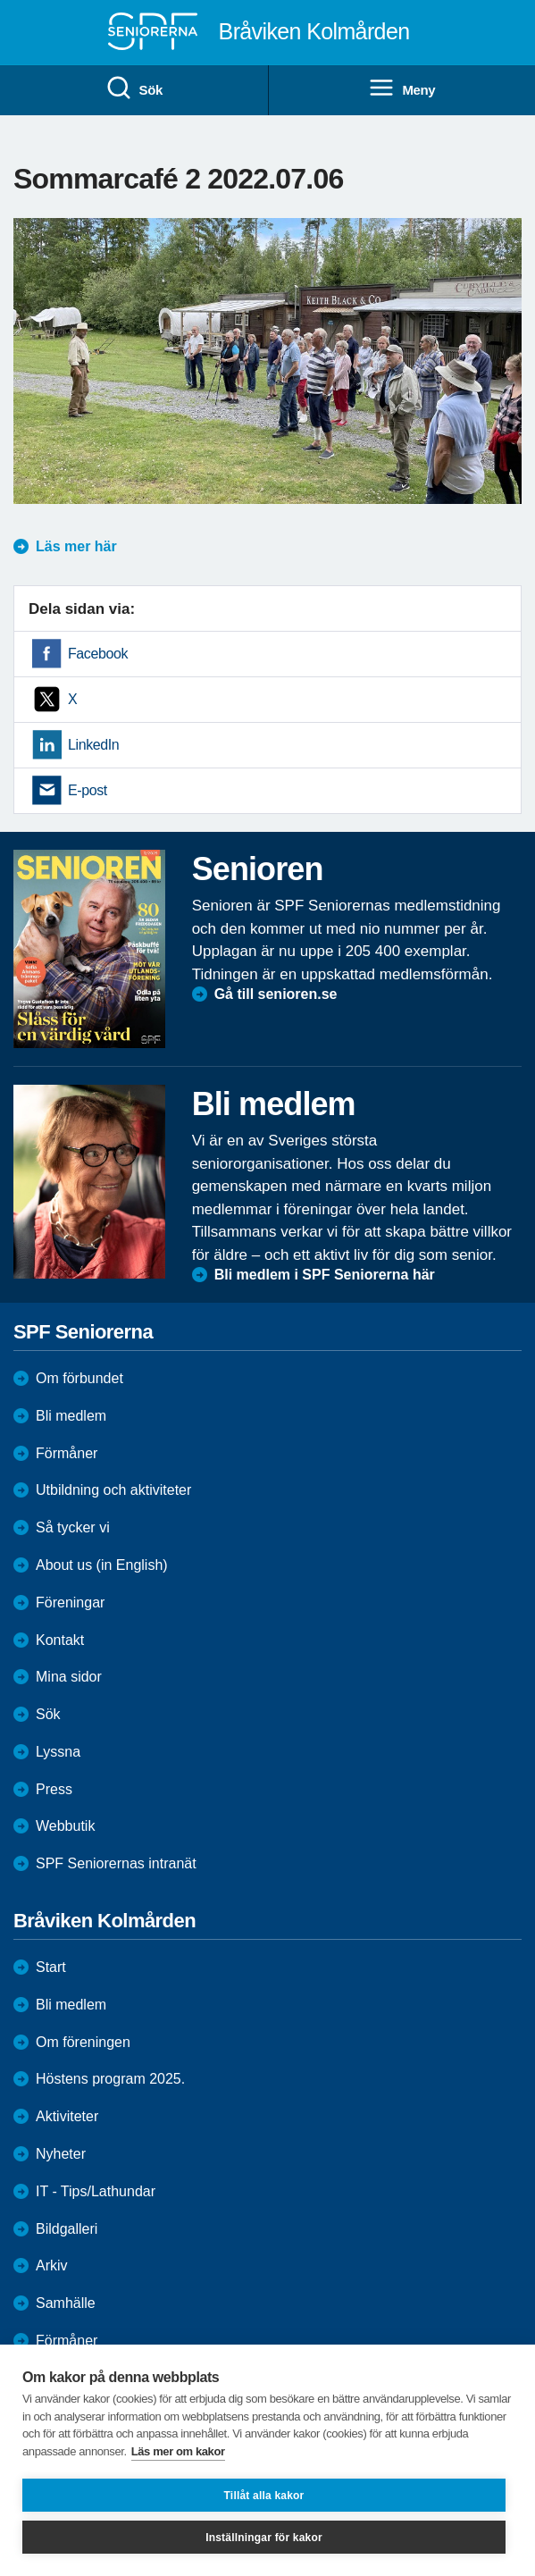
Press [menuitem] (54, 1789)
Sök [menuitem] (134, 88)
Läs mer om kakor (178, 2451)
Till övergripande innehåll (0, 0)
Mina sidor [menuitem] (69, 1676)
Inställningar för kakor (263, 2537)
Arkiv (52, 2265)
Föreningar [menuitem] (70, 1602)
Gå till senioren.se (276, 994)
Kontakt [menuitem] (60, 1640)
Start (51, 1967)
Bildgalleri (66, 2228)
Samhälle (66, 2303)
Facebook (98, 653)
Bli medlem (71, 1415)
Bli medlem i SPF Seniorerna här (324, 1274)
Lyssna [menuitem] (58, 1751)
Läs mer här (76, 546)
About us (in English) (102, 1565)
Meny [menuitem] (401, 88)
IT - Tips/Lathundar (95, 2191)
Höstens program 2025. (110, 2078)
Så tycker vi (73, 1527)
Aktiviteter (67, 2116)
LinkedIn (93, 744)
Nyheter (61, 2153)
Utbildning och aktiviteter (113, 1490)
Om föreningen (83, 2042)
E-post (87, 790)
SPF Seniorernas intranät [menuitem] (116, 1863)
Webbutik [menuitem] (65, 1825)
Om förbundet (79, 1378)
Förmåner (66, 1453)
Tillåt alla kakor (264, 2495)
